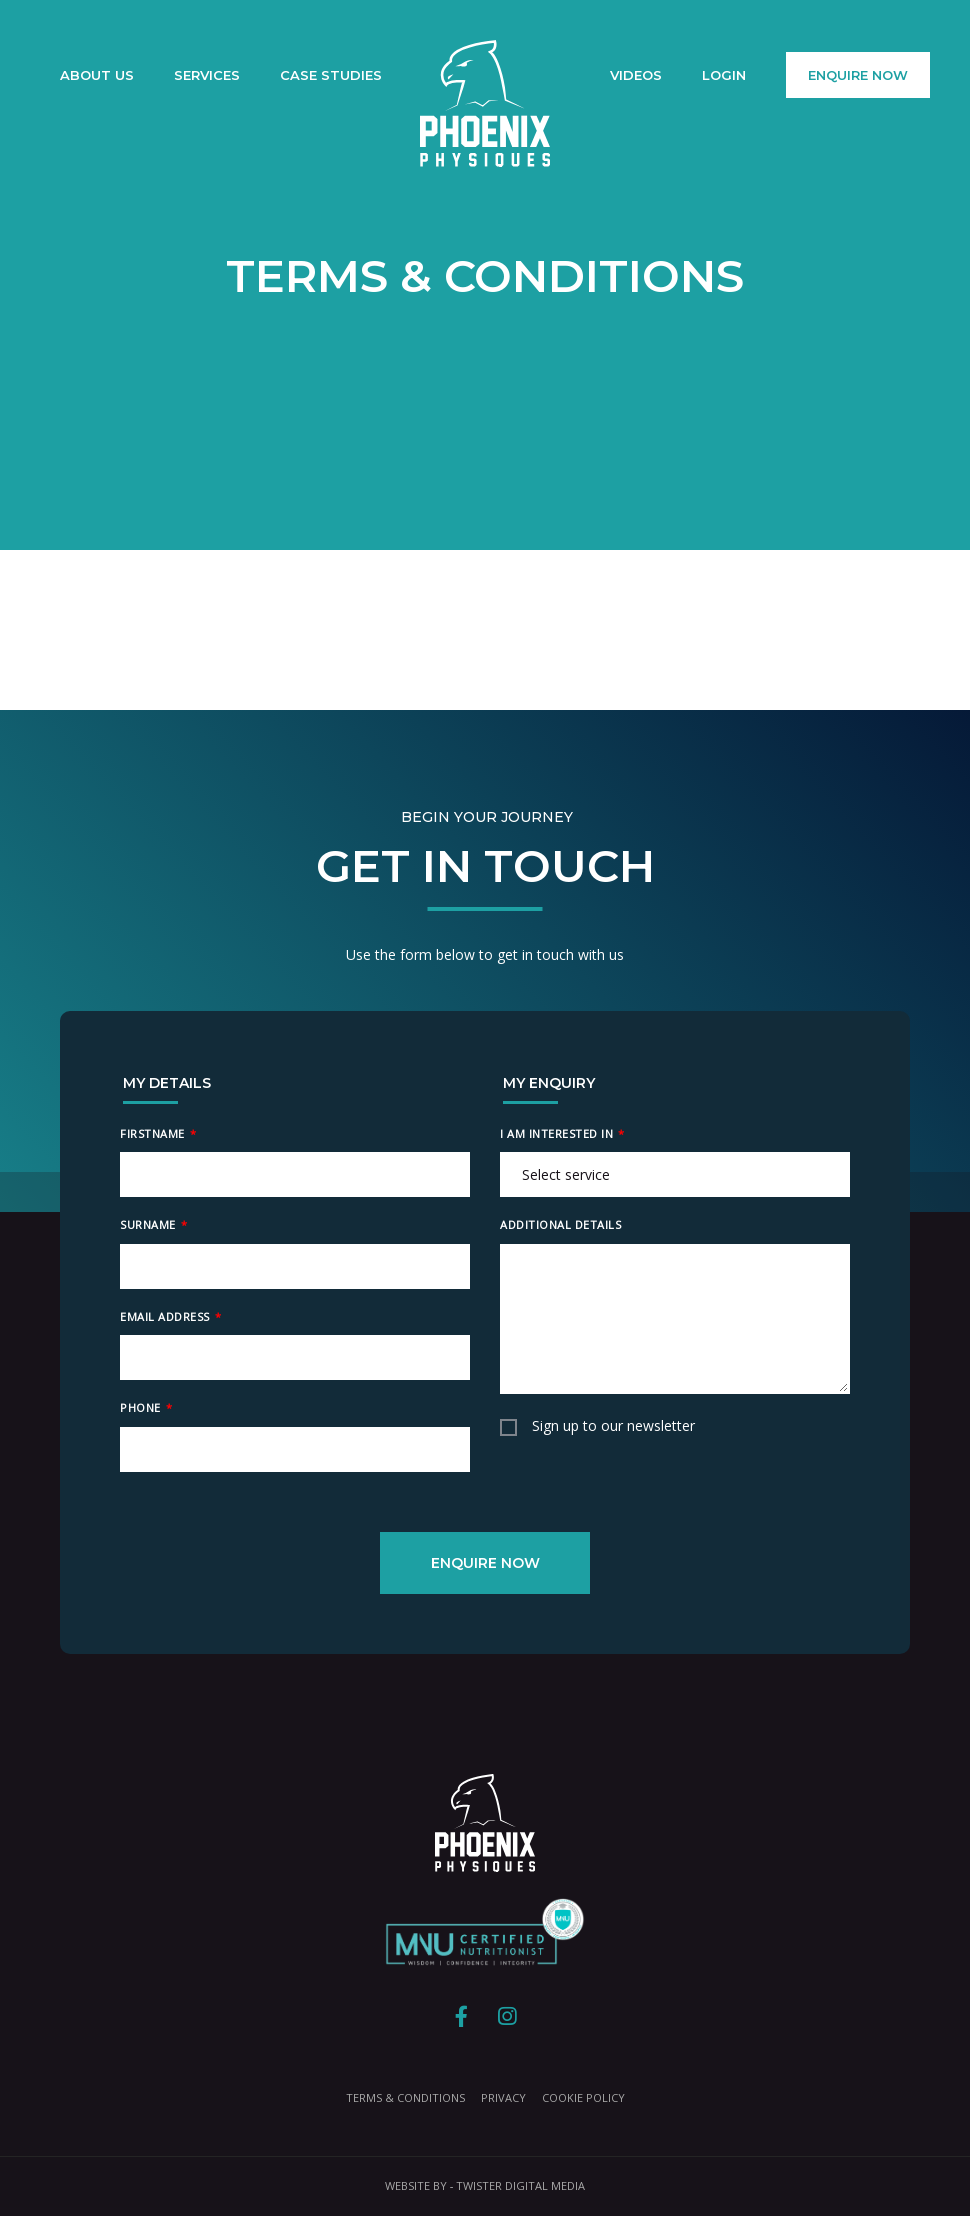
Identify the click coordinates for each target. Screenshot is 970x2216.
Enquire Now (858, 75)
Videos (636, 75)
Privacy (503, 2097)
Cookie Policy (583, 2097)
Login (724, 75)
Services (207, 75)
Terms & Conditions (405, 2097)
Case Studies (331, 75)
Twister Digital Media (520, 2185)
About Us (97, 75)
